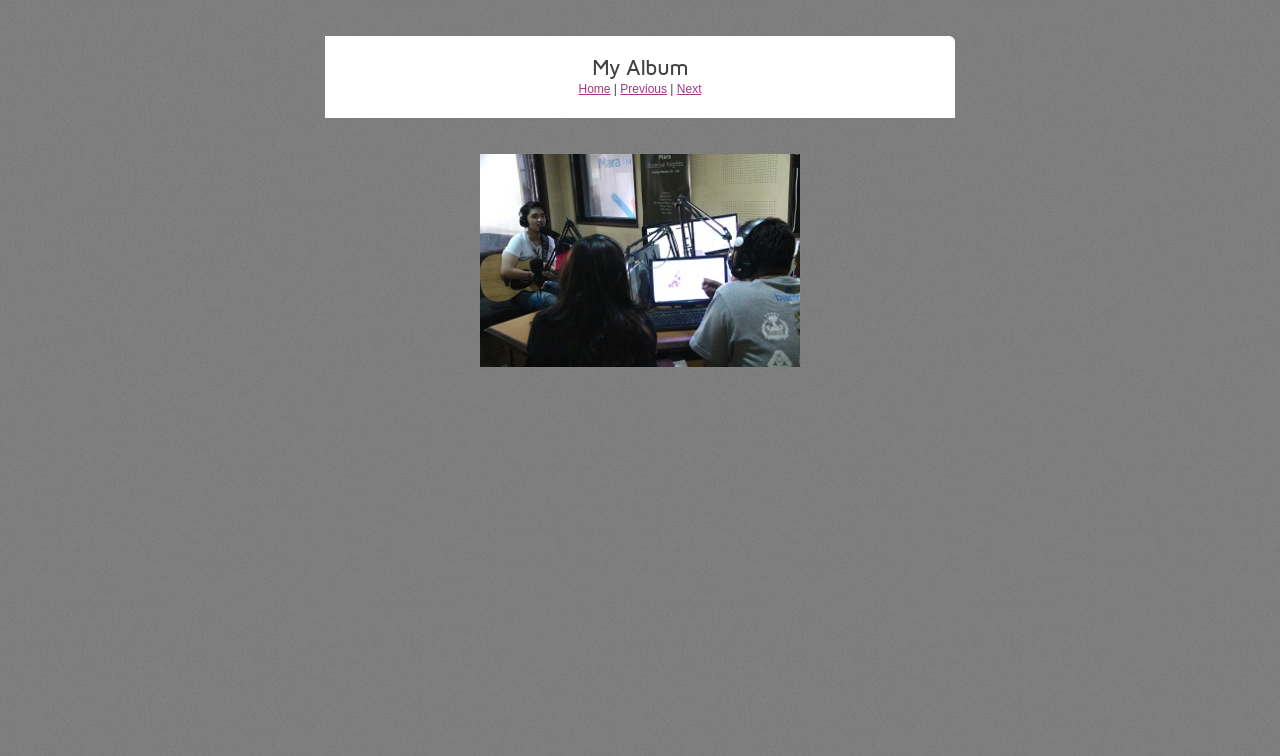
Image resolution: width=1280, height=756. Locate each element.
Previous (643, 89)
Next (689, 89)
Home (595, 89)
